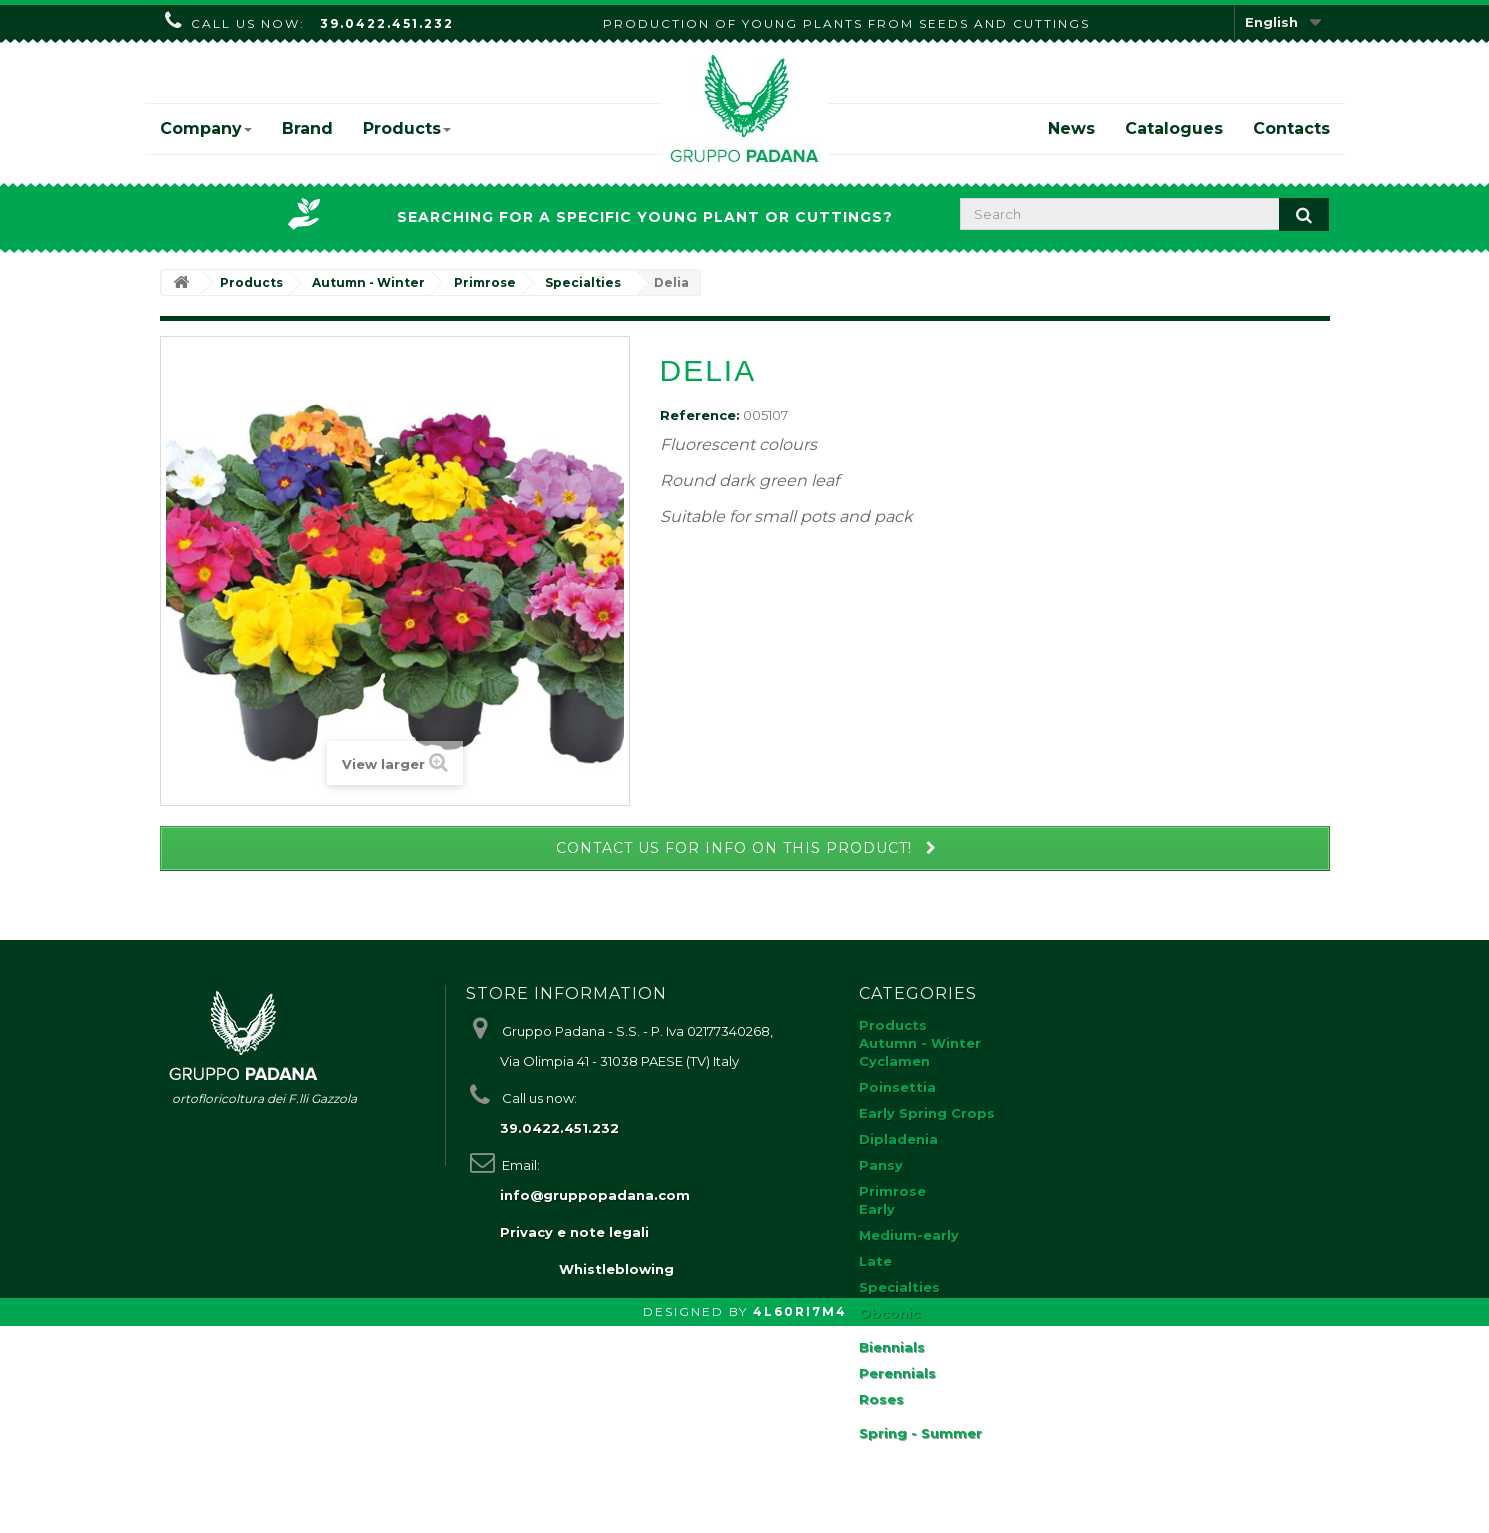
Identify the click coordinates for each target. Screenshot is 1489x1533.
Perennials (897, 1373)
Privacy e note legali (574, 1232)
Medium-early (909, 1235)
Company (206, 128)
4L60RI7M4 (800, 1518)
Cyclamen (894, 1061)
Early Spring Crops (927, 1113)
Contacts (1291, 128)
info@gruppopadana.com (595, 1195)
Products (407, 128)
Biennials (892, 1347)
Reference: (700, 415)
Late (875, 1261)
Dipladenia (898, 1139)
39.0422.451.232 (387, 23)
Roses (881, 1399)
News (1071, 128)
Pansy (881, 1165)
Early (877, 1209)
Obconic (889, 1313)
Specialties (899, 1287)
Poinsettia (897, 1087)
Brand (307, 128)
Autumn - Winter (920, 1043)
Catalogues (1174, 128)
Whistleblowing (616, 1476)
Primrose (892, 1191)
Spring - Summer (920, 1433)
